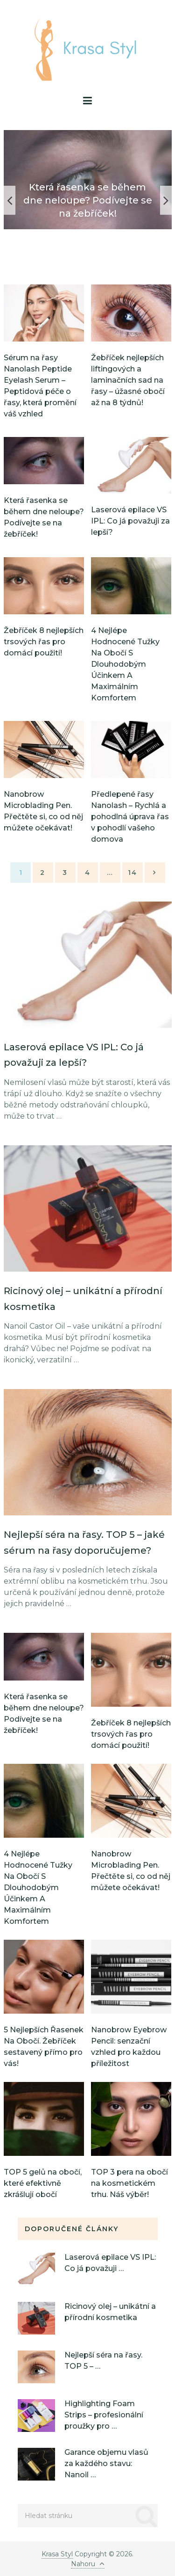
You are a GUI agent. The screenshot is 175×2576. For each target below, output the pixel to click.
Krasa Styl (57, 2554)
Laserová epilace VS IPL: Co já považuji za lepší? (130, 521)
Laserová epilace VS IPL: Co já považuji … (110, 2263)
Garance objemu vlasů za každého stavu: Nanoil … (106, 2463)
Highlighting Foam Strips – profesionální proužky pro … (103, 2414)
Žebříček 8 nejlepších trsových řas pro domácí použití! (44, 641)
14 (132, 872)
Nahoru (88, 2564)
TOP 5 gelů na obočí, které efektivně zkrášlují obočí (43, 2183)
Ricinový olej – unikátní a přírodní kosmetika (110, 2312)
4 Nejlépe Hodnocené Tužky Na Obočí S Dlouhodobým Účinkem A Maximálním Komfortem (125, 664)
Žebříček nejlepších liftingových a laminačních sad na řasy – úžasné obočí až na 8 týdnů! (128, 380)
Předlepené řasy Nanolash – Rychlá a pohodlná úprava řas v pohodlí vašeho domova (130, 817)
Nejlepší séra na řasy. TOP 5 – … (103, 2360)
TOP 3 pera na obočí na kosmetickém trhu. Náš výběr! (129, 2183)
